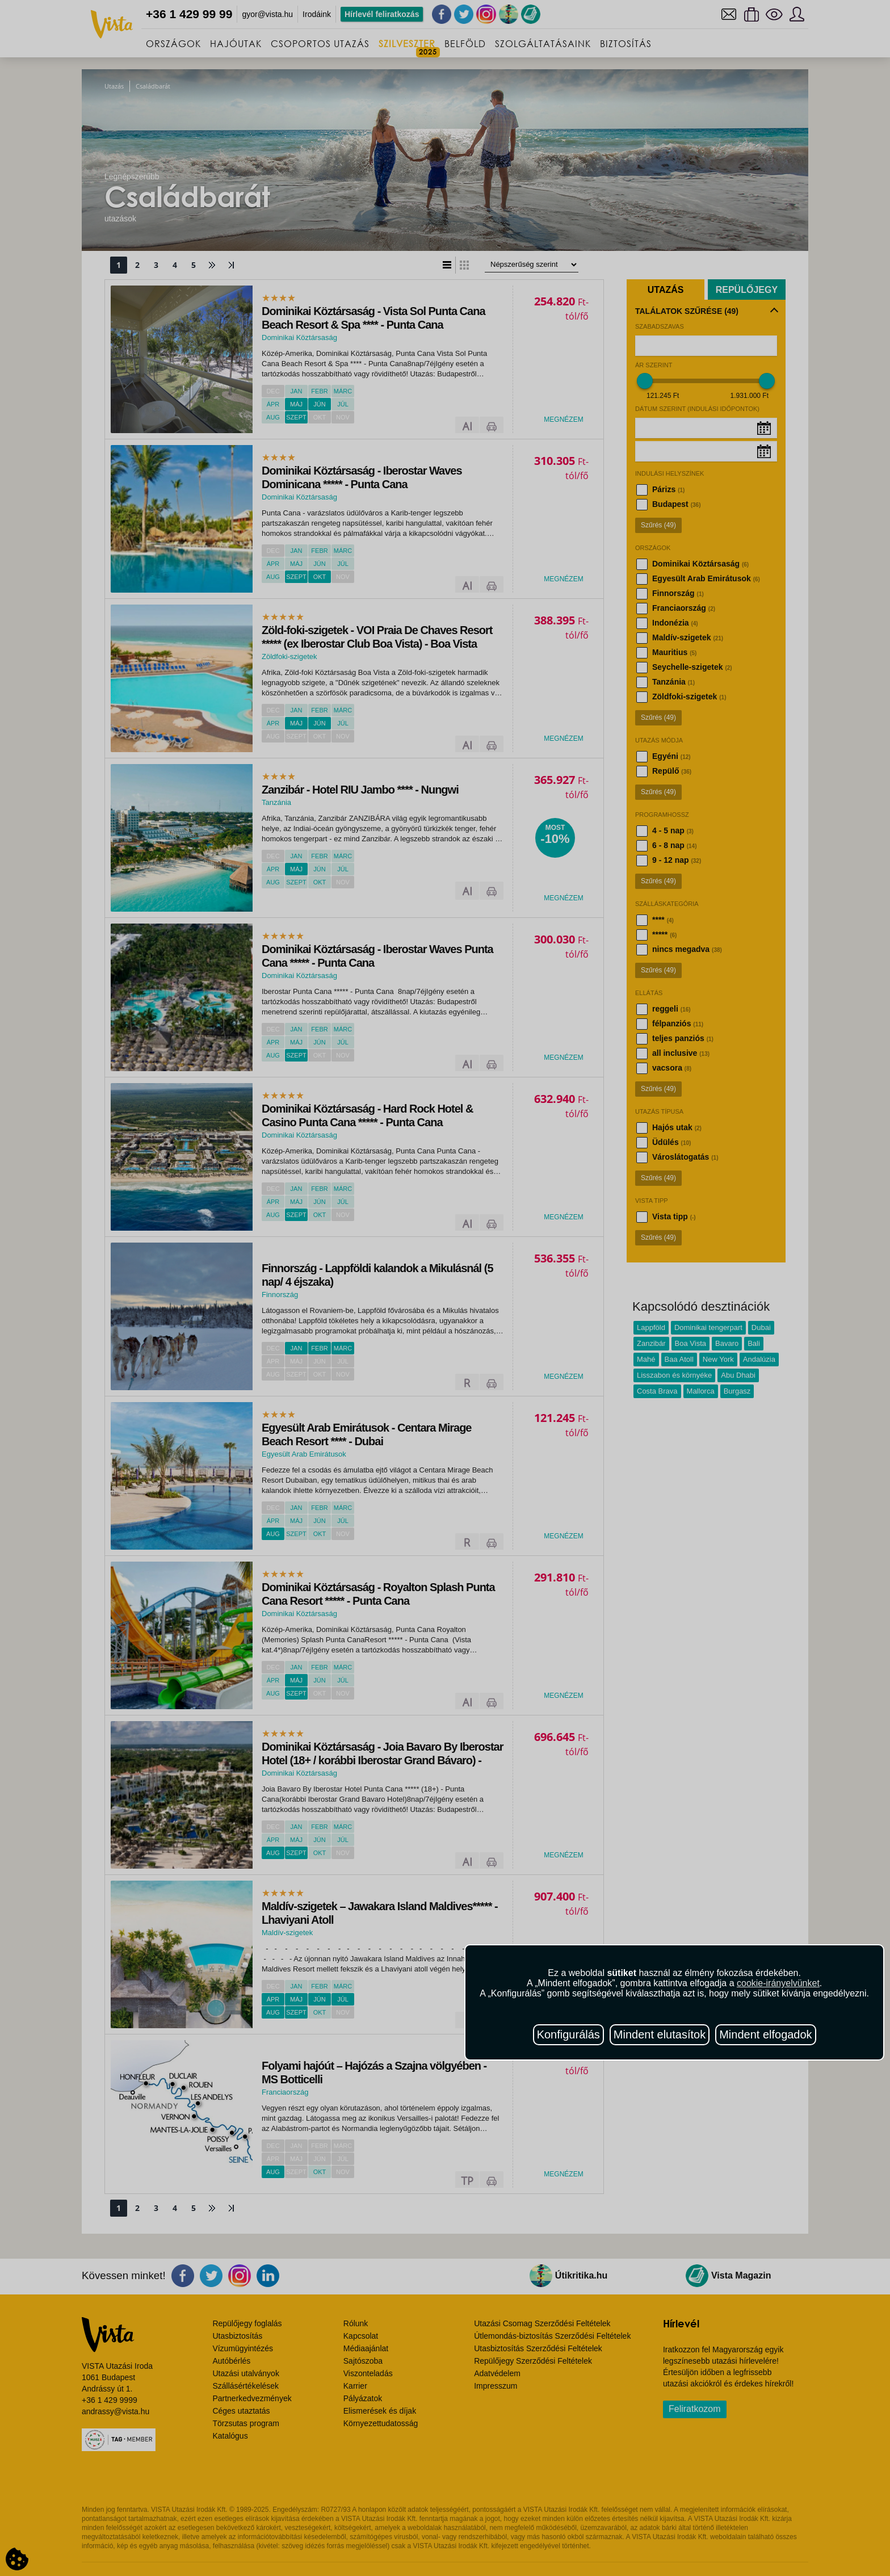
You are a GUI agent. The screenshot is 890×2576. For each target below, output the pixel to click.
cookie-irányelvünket (778, 1983)
